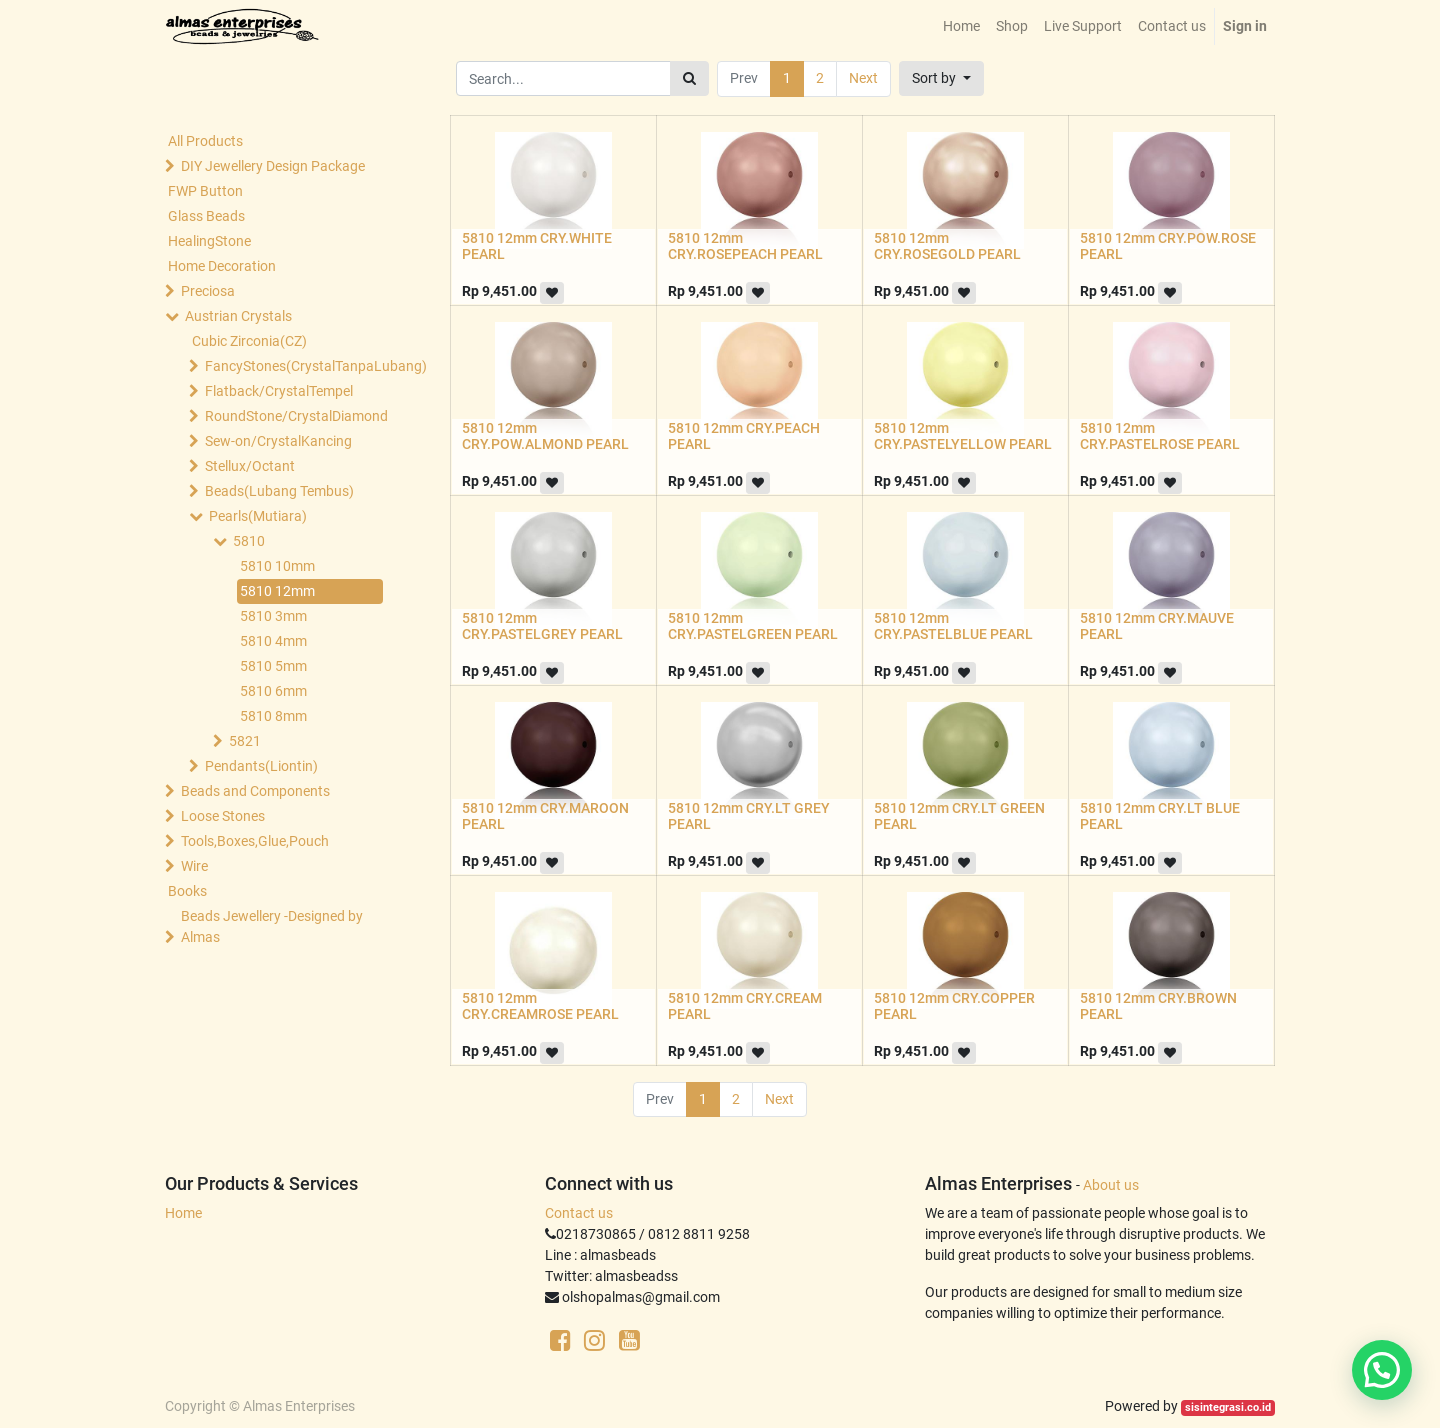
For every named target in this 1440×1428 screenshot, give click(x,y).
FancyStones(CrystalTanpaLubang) (296, 366)
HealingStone (209, 241)
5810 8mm (273, 716)
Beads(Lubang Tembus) (279, 491)
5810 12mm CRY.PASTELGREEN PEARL (753, 626)
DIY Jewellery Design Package (273, 166)
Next (863, 78)
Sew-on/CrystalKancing (278, 441)
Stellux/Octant (250, 466)
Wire (194, 866)
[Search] (689, 78)
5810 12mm (277, 591)
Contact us (579, 1213)
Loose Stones (223, 816)
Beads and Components (255, 791)
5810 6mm (273, 691)
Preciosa (208, 291)
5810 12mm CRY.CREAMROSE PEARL (540, 1006)
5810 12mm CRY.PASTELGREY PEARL (542, 626)
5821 (245, 741)
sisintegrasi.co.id (1228, 1407)
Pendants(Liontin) (261, 766)
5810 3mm (273, 616)
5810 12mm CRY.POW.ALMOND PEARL (545, 436)
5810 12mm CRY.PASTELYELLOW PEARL (963, 436)
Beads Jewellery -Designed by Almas (272, 926)
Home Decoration (222, 266)
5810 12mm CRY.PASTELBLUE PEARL (953, 626)
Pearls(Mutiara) (258, 516)
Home (183, 1213)
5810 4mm (273, 641)
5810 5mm (273, 666)
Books (187, 891)
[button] (941, 78)
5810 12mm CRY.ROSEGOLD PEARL (947, 246)
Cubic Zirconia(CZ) (249, 341)
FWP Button (205, 191)
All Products (205, 141)
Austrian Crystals (238, 316)
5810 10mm (277, 566)
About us (1111, 1185)
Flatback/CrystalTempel (279, 391)
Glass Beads (206, 216)
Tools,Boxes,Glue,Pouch (255, 841)
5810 (249, 541)
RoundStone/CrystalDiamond (296, 416)
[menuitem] (961, 26)
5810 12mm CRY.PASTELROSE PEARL (1160, 436)
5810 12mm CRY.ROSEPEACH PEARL (745, 246)
